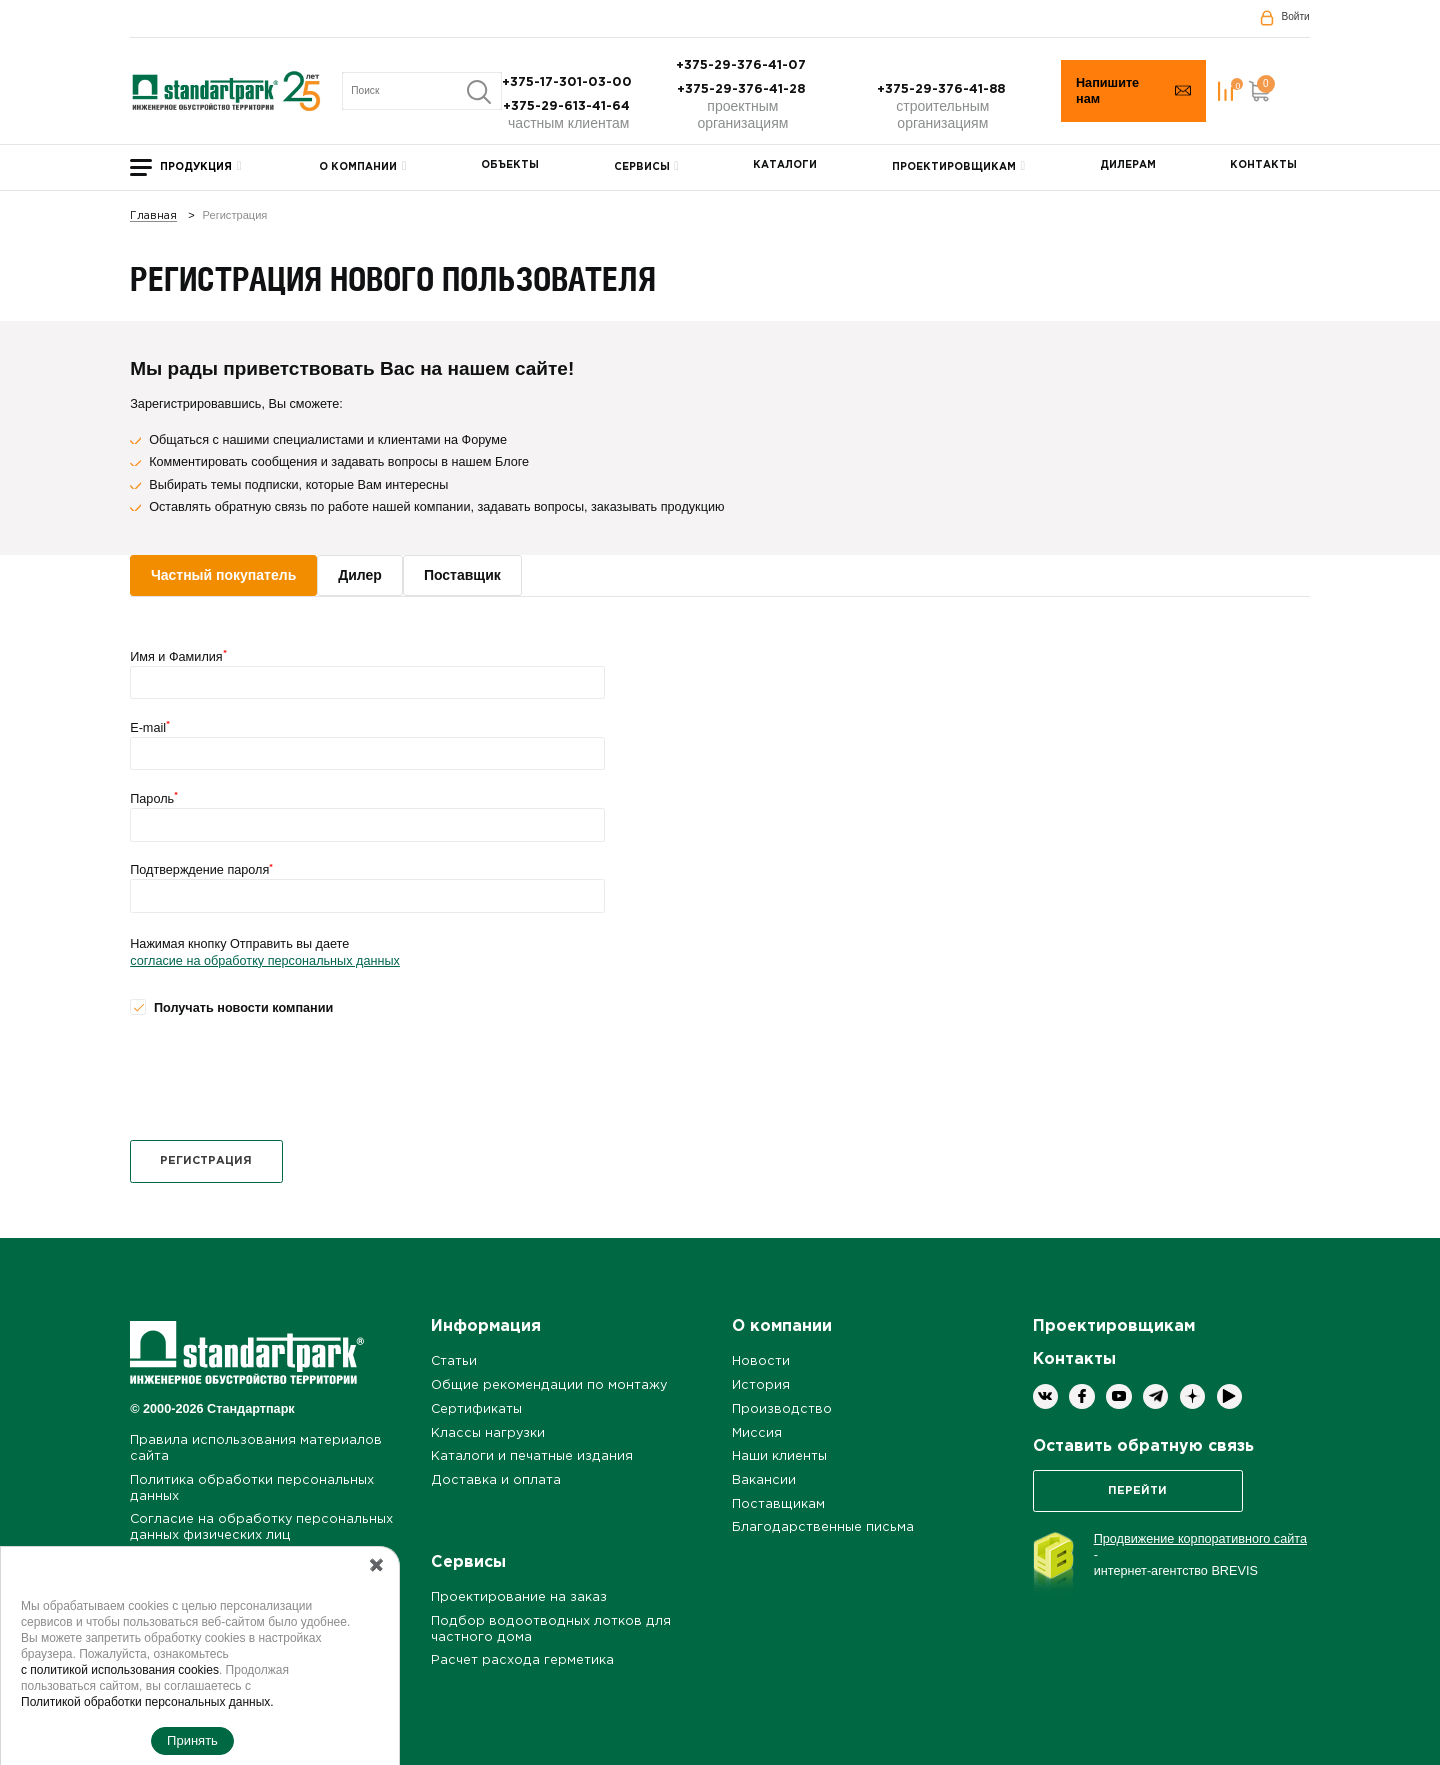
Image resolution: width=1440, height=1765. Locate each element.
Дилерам (1128, 165)
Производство (782, 1409)
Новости (761, 1361)
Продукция (196, 167)
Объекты (510, 165)
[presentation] (282, 1078)
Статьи (454, 1361)
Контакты (1263, 165)
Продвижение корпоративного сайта (1200, 1539)
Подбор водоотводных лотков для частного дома (551, 1629)
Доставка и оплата (496, 1480)
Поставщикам (778, 1504)
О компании (358, 167)
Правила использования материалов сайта (256, 1448)
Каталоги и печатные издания (532, 1456)
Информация (486, 1326)
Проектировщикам (954, 167)
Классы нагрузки (488, 1433)
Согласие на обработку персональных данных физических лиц (261, 1527)
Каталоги (785, 165)
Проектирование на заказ (519, 1597)
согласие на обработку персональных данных (265, 961)
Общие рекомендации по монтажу (549, 1385)
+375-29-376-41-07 (743, 65)
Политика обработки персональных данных (252, 1488)
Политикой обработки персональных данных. (147, 1702)
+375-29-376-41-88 (943, 89)
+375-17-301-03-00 (569, 82)
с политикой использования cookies (120, 1670)
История (761, 1385)
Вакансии (764, 1480)
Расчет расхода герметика (522, 1660)
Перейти (1137, 1491)
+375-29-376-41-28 (743, 89)
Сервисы (642, 167)
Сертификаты (476, 1409)
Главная (153, 216)
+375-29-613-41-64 (568, 106)
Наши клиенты (779, 1456)
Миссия (757, 1433)
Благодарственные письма (823, 1527)
